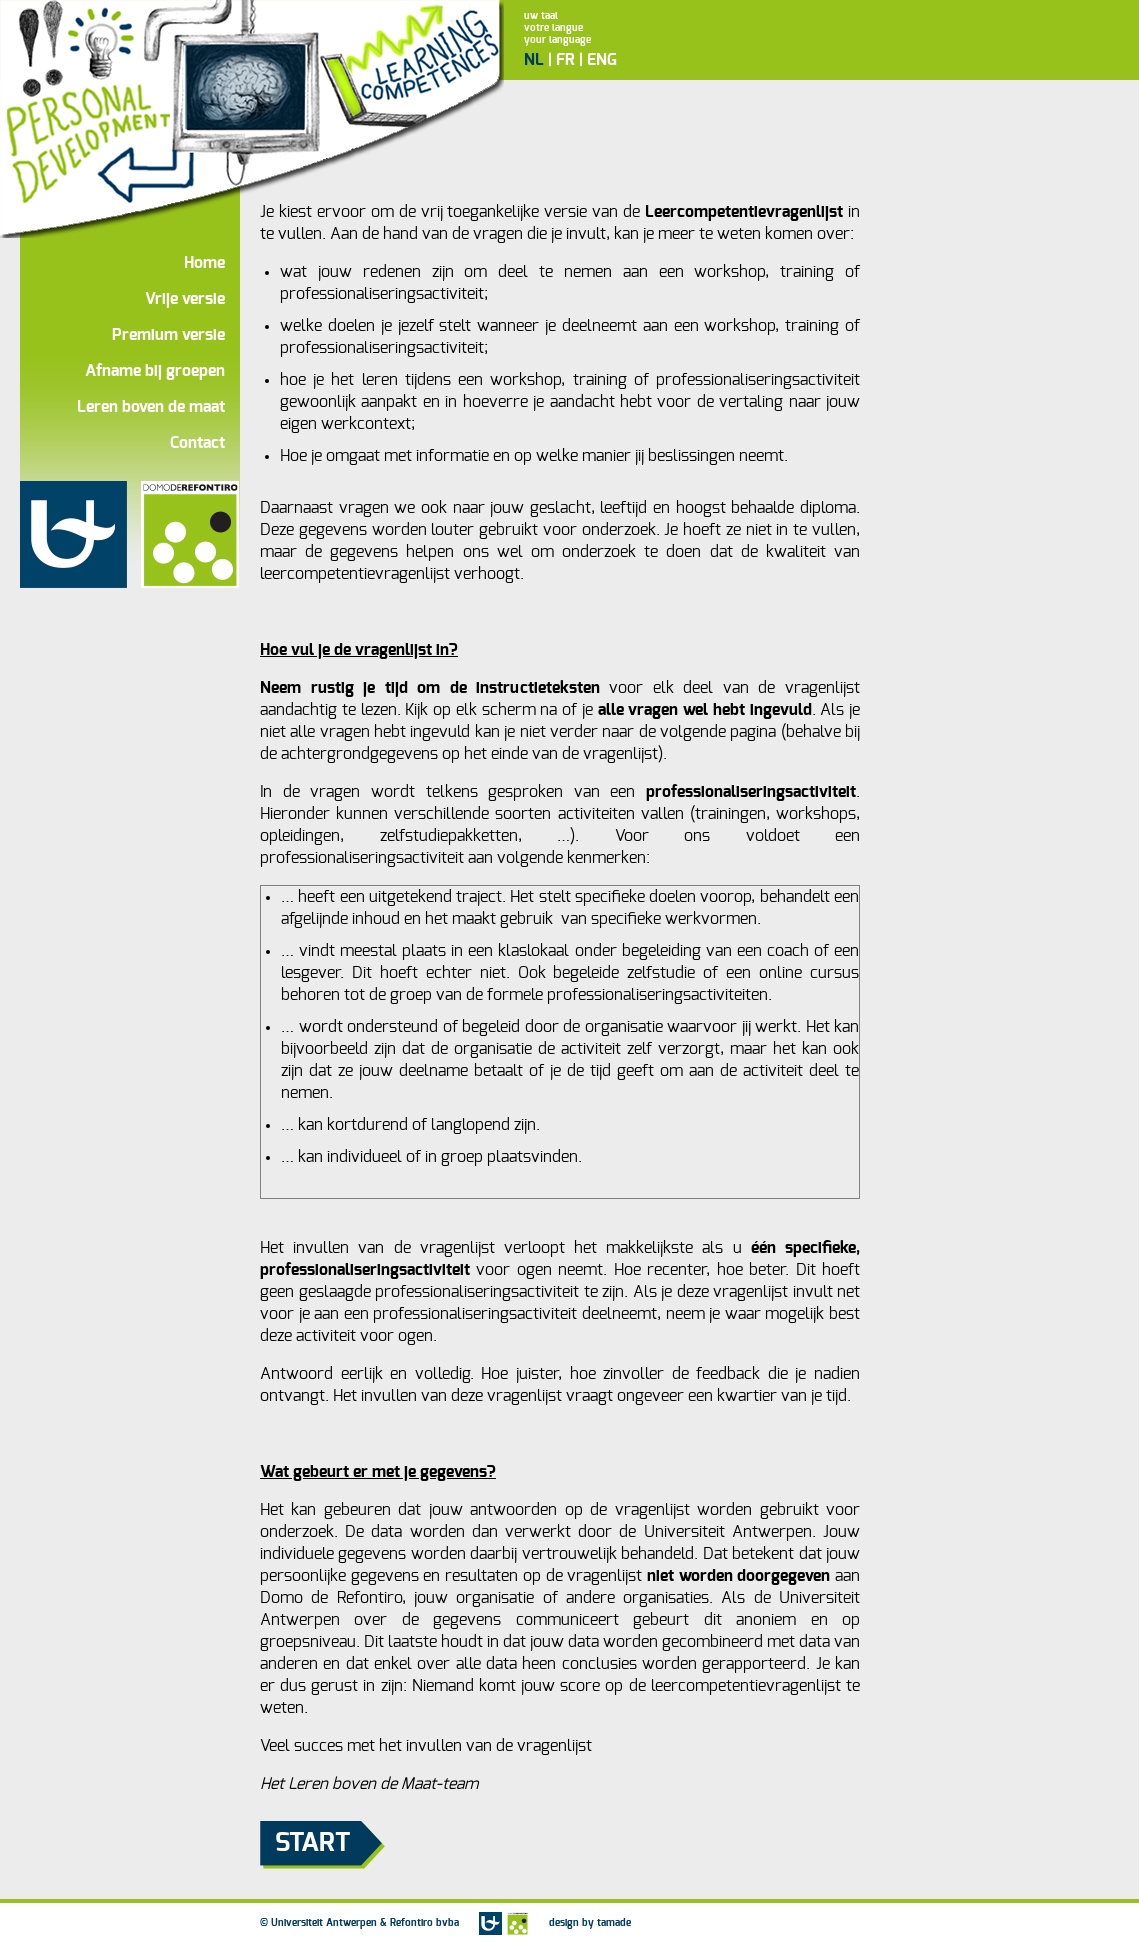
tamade (614, 1923)
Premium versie (168, 335)
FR (565, 60)
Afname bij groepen (155, 371)
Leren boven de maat (151, 407)
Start (312, 1843)
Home (204, 263)
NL (534, 60)
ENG (602, 60)
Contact (197, 443)
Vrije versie (185, 299)
